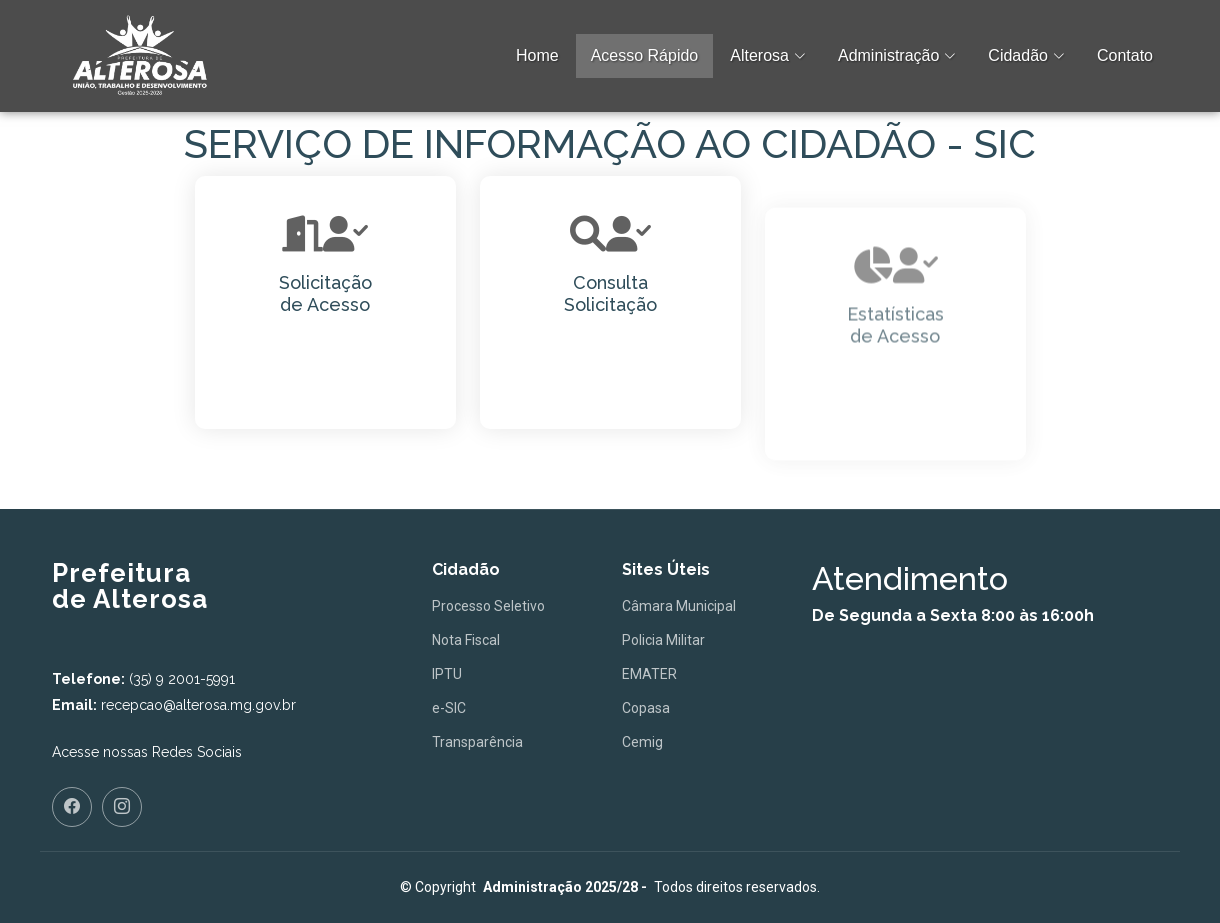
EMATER (649, 674)
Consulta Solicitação (610, 295)
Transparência (477, 742)
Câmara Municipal (679, 606)
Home (537, 55)
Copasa (646, 708)
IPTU (447, 674)
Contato (1125, 55)
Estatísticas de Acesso (895, 383)
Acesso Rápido (645, 55)
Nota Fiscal (466, 640)
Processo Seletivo (488, 606)
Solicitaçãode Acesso (325, 293)
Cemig (642, 742)
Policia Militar (663, 640)
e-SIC (449, 708)
